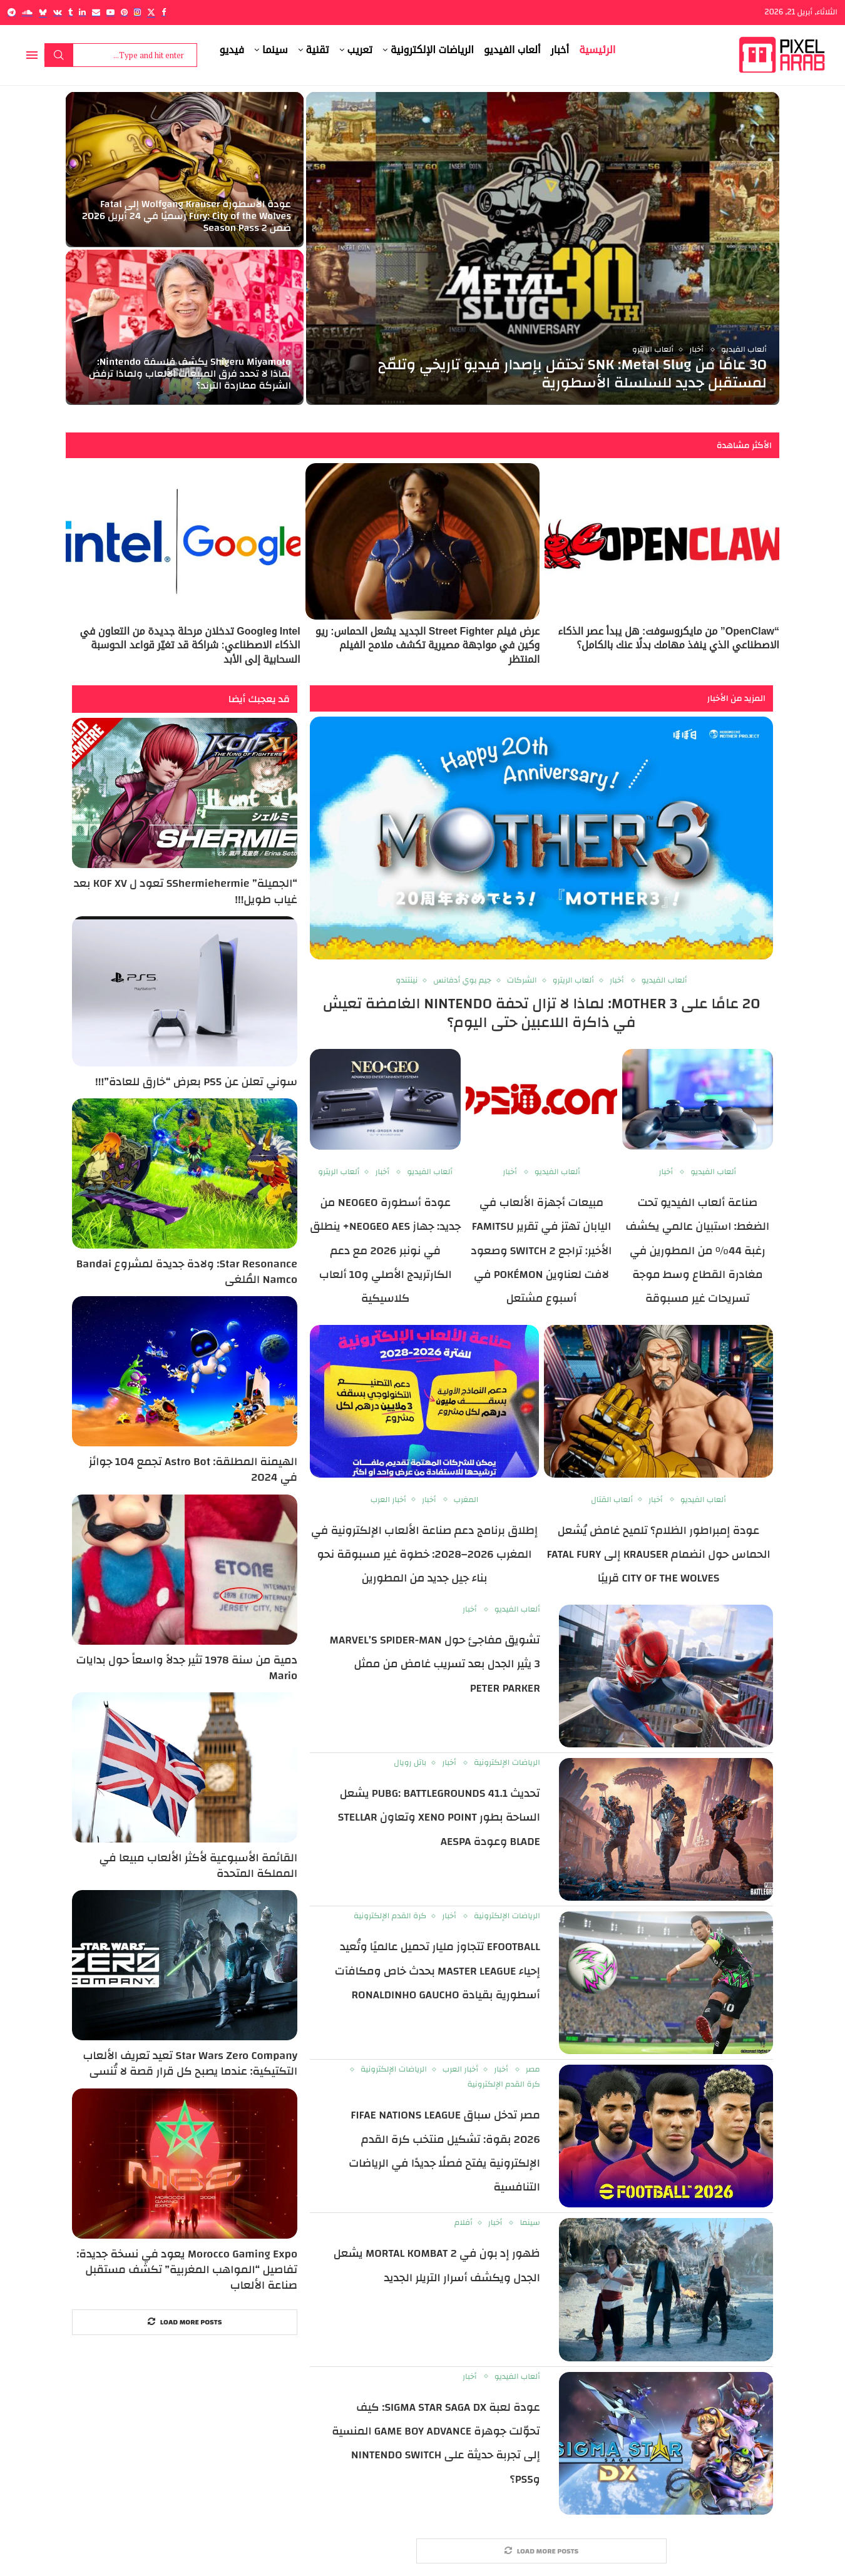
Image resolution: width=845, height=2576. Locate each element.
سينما (275, 49)
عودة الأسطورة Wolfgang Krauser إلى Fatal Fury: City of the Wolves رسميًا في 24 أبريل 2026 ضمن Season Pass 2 (186, 216)
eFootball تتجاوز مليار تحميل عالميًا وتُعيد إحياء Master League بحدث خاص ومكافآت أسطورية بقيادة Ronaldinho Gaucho (437, 1970)
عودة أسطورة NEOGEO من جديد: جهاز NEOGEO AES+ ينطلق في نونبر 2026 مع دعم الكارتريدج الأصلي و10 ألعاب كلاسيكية (385, 1250)
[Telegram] (12, 12)
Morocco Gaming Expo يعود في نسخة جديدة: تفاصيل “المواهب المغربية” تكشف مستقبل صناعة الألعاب (186, 2270)
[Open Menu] (32, 55)
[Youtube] (110, 12)
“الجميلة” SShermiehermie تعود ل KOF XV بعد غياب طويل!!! (185, 891)
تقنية (317, 49)
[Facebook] (163, 12)
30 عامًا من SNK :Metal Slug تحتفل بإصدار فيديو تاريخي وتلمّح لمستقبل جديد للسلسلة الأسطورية (572, 374)
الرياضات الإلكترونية (432, 49)
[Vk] (57, 12)
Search (58, 55)
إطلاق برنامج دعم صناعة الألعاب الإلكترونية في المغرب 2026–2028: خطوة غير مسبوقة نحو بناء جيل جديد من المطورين (424, 1554)
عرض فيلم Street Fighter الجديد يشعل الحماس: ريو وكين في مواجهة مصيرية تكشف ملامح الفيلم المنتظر (427, 645)
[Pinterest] (124, 12)
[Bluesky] (43, 12)
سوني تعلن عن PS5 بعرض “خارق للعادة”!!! (196, 1082)
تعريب (359, 49)
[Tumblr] (70, 12)
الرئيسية (597, 49)
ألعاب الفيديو (512, 49)
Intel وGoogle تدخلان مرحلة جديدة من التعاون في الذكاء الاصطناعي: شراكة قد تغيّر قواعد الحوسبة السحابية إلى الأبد (190, 645)
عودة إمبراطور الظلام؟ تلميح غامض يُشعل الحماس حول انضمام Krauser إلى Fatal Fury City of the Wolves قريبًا (658, 1554)
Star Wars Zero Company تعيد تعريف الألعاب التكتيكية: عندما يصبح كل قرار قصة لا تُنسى (190, 2063)
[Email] (96, 12)
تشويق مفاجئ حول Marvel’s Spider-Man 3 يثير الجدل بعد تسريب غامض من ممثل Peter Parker (435, 1664)
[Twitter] (151, 12)
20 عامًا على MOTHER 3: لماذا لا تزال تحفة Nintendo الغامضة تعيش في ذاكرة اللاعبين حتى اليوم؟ (541, 1013)
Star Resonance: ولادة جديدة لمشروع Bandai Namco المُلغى (186, 1271)
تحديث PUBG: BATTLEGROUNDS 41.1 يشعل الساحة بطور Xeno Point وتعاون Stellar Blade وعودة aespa (439, 1817)
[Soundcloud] (27, 12)
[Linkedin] (82, 12)
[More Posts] (541, 2551)
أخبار (560, 49)
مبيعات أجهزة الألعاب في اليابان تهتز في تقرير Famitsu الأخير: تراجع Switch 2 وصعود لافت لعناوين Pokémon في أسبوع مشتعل (541, 1250)
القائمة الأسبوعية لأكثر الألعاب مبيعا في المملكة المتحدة (198, 1865)
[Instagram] (137, 12)
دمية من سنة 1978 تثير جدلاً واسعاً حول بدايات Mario (187, 1668)
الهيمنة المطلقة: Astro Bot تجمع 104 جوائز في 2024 (193, 1469)
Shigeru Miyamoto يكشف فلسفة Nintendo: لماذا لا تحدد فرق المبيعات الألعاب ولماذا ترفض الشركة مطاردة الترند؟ (190, 373)
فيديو (232, 49)
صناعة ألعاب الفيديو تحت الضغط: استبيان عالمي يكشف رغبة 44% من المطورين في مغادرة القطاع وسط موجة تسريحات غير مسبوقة (698, 1250)
